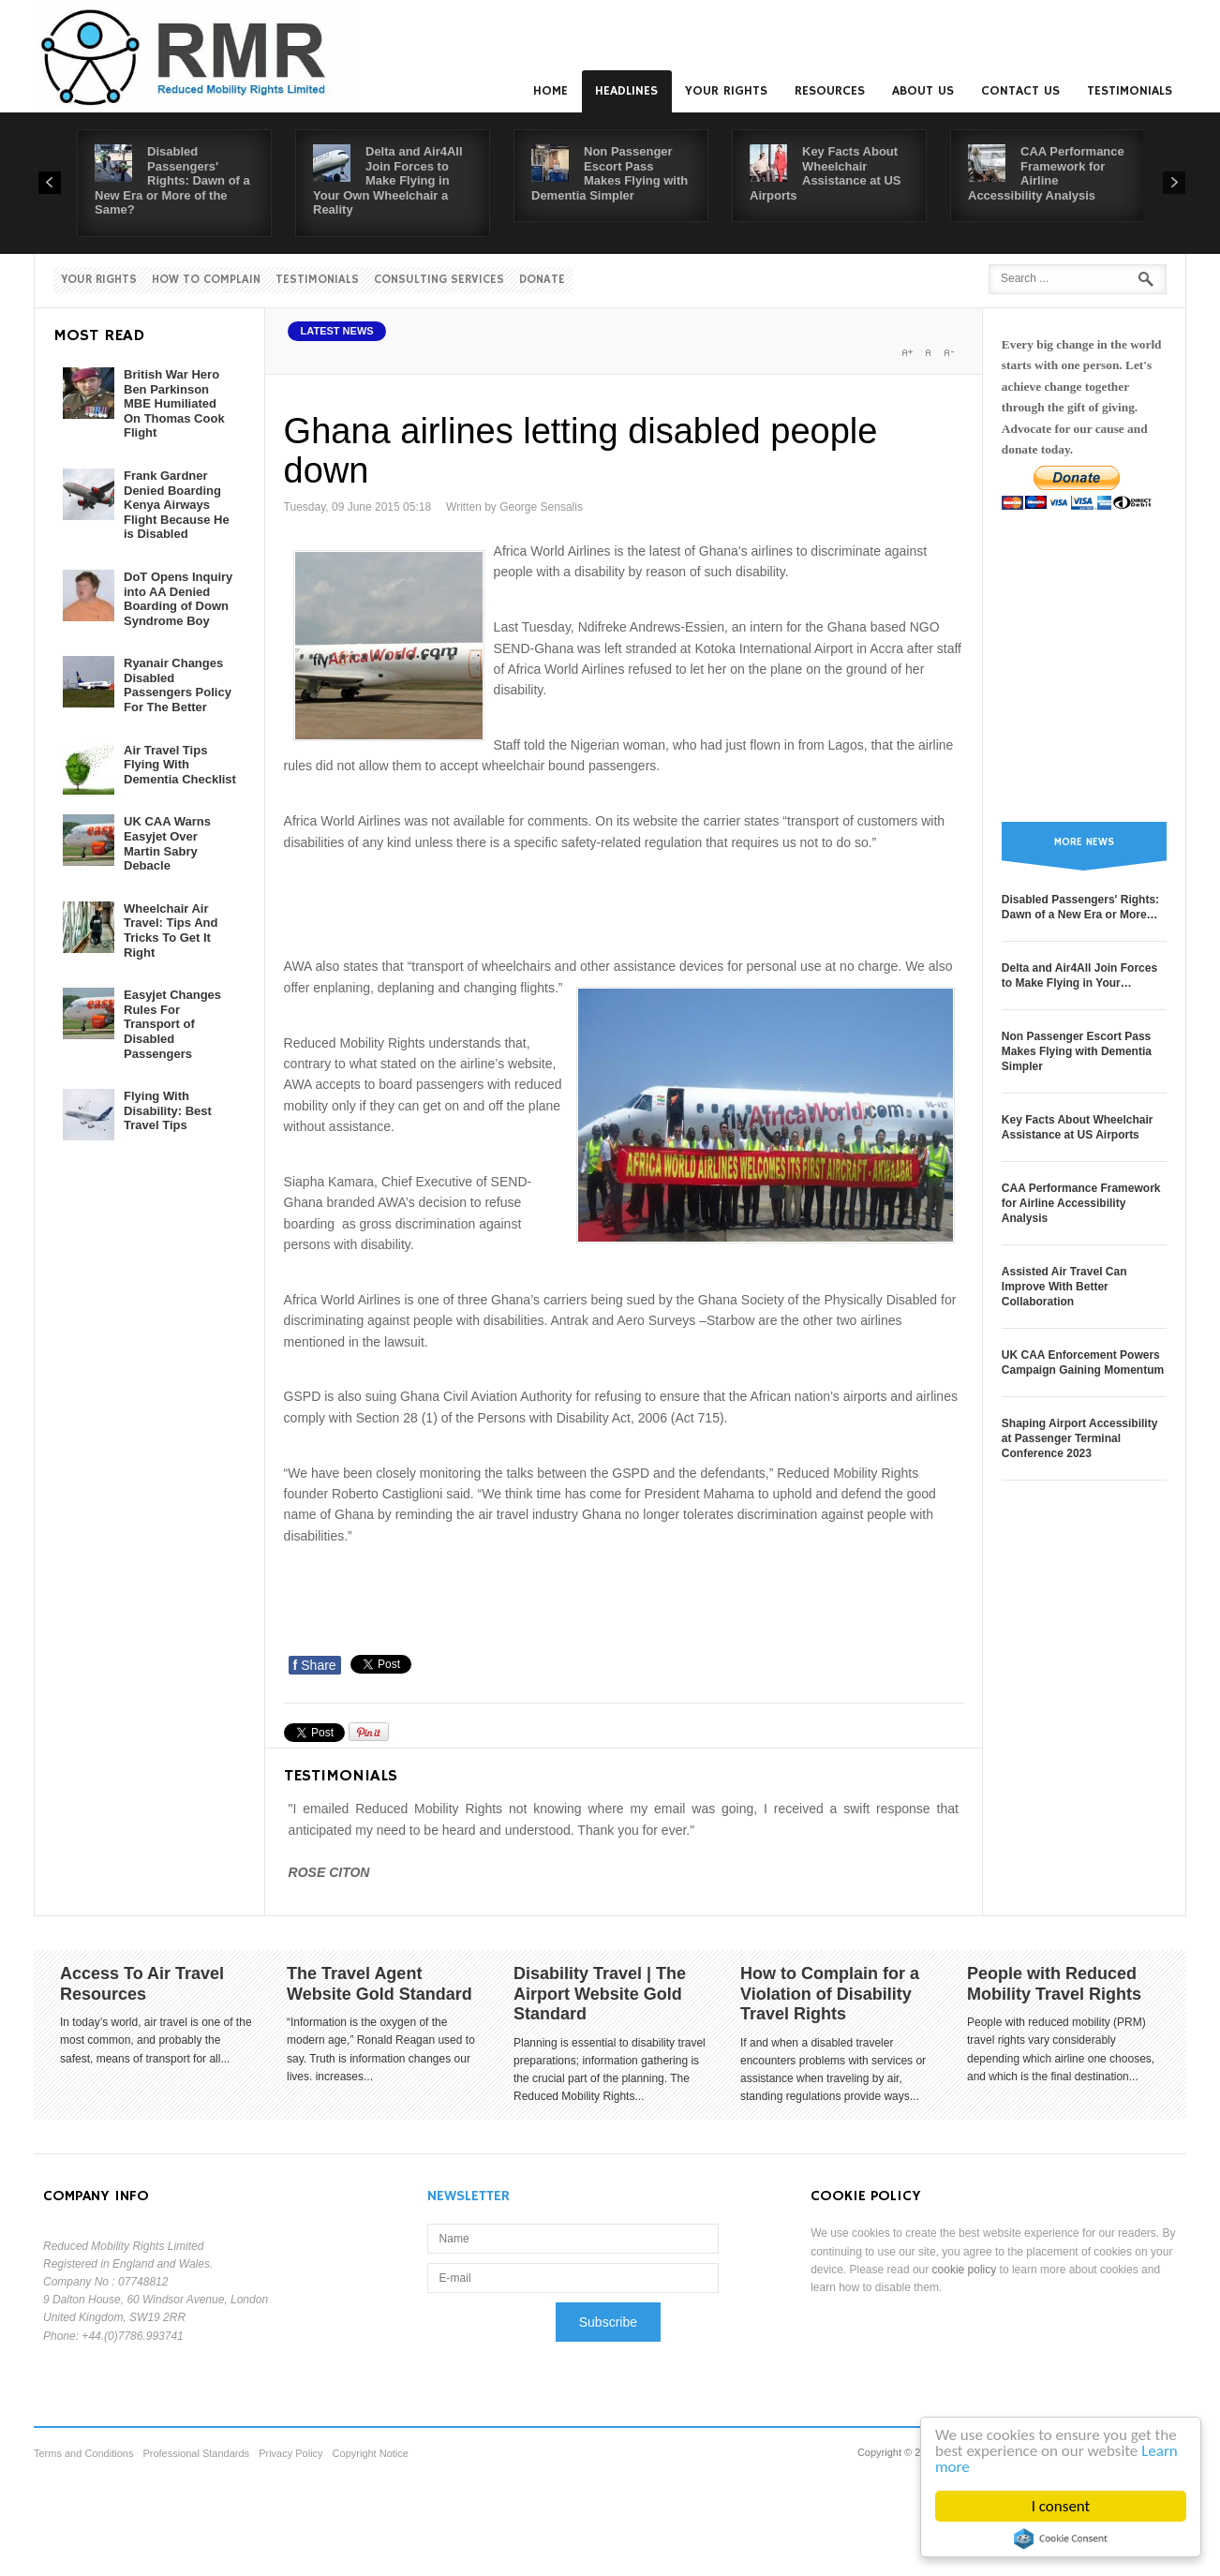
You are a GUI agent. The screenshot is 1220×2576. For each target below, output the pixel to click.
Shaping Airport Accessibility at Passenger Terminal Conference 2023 (1079, 1438)
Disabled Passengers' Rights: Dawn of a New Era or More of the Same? (172, 180)
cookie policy (964, 2269)
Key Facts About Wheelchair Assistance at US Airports (825, 173)
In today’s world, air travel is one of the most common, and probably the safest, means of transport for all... (156, 2040)
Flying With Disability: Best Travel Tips (168, 1110)
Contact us (1020, 90)
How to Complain (206, 280)
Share (314, 1665)
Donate (542, 280)
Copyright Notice (371, 2453)
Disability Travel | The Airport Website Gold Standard (599, 1993)
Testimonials (1129, 90)
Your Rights (726, 90)
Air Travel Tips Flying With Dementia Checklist (180, 764)
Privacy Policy (290, 2453)
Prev (49, 183)
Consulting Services (439, 280)
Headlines (626, 90)
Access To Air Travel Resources (142, 1983)
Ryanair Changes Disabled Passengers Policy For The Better (177, 685)
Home (550, 90)
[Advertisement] (625, 901)
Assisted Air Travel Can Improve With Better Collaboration (1064, 1286)
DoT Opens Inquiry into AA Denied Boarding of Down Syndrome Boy (178, 599)
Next (1174, 183)
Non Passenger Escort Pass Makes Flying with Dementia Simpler (609, 173)
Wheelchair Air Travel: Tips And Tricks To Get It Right (170, 930)
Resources (830, 90)
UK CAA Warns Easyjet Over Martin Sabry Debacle (167, 843)
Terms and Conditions (83, 2453)
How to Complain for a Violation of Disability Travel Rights (829, 1993)
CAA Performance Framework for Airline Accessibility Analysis (1046, 173)
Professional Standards (195, 2453)
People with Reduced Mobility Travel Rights (1054, 1983)
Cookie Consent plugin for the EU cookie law (1061, 2538)
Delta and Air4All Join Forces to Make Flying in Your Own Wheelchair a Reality (388, 180)
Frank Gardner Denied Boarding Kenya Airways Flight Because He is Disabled (177, 505)
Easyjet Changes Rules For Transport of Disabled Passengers (172, 1024)
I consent (1061, 2506)
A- (948, 352)
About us (923, 90)
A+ (907, 352)
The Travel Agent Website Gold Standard (379, 1983)
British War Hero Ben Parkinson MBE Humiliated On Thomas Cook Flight (174, 403)
